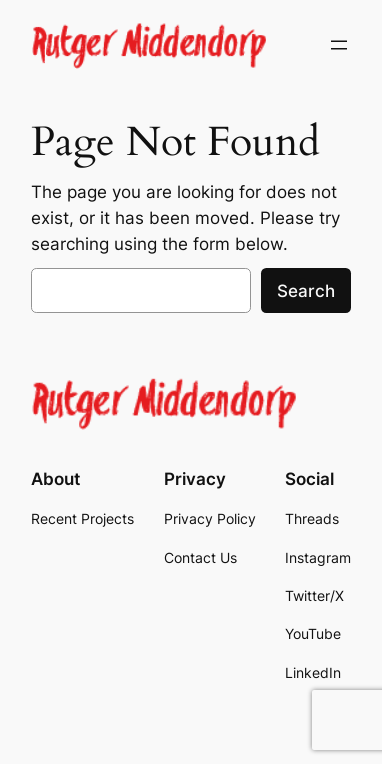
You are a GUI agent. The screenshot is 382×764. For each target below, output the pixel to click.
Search (306, 291)
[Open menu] (339, 45)
